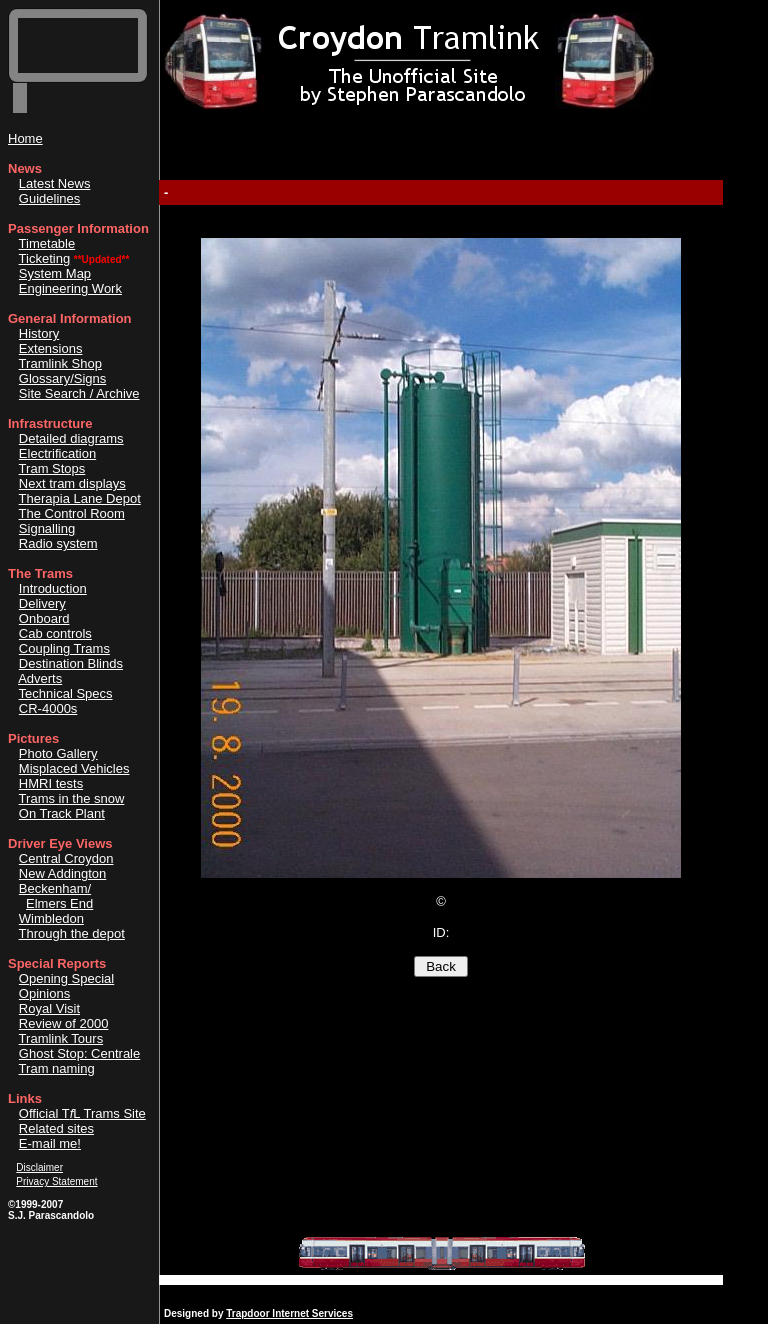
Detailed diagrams (71, 438)
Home (25, 138)
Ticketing (45, 258)
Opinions (44, 993)
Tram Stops (52, 468)
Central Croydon (66, 858)
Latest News (55, 183)
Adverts (40, 678)
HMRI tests (51, 783)
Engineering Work (70, 288)
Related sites (56, 1128)
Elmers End (59, 903)
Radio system (58, 543)
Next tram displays (72, 483)
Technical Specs (66, 693)
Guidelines (49, 198)
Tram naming (57, 1068)
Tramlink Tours (61, 1038)
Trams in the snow (72, 798)
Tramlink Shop (60, 363)
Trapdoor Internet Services (289, 1313)
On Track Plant (62, 813)
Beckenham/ (55, 888)
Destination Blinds (71, 663)
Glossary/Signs (62, 378)
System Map (55, 273)
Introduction (53, 588)
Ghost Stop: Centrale (79, 1053)
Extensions (51, 348)
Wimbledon (51, 918)
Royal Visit (49, 1008)
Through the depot (72, 933)
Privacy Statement (56, 1181)
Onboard (44, 618)
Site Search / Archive (79, 393)
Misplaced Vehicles (74, 768)
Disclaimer (39, 1167)
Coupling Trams (64, 648)
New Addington (62, 873)
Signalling (47, 528)
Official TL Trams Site (82, 1113)
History (39, 333)
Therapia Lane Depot (80, 498)
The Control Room (72, 513)
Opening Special (66, 978)
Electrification (57, 453)
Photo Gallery (58, 753)
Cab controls (55, 633)
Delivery (42, 603)
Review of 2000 (64, 1023)
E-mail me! (50, 1143)
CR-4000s (48, 708)
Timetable (47, 243)
